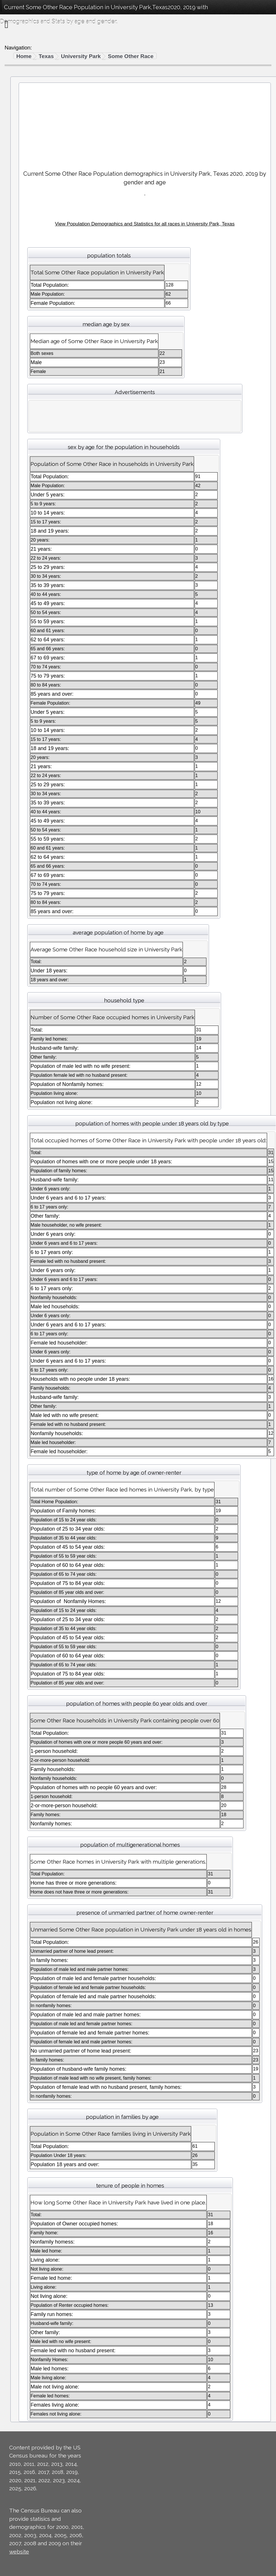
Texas (46, 56)
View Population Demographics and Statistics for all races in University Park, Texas (145, 224)
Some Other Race (130, 56)
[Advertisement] (145, 124)
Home (24, 56)
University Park (81, 56)
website (19, 2551)
